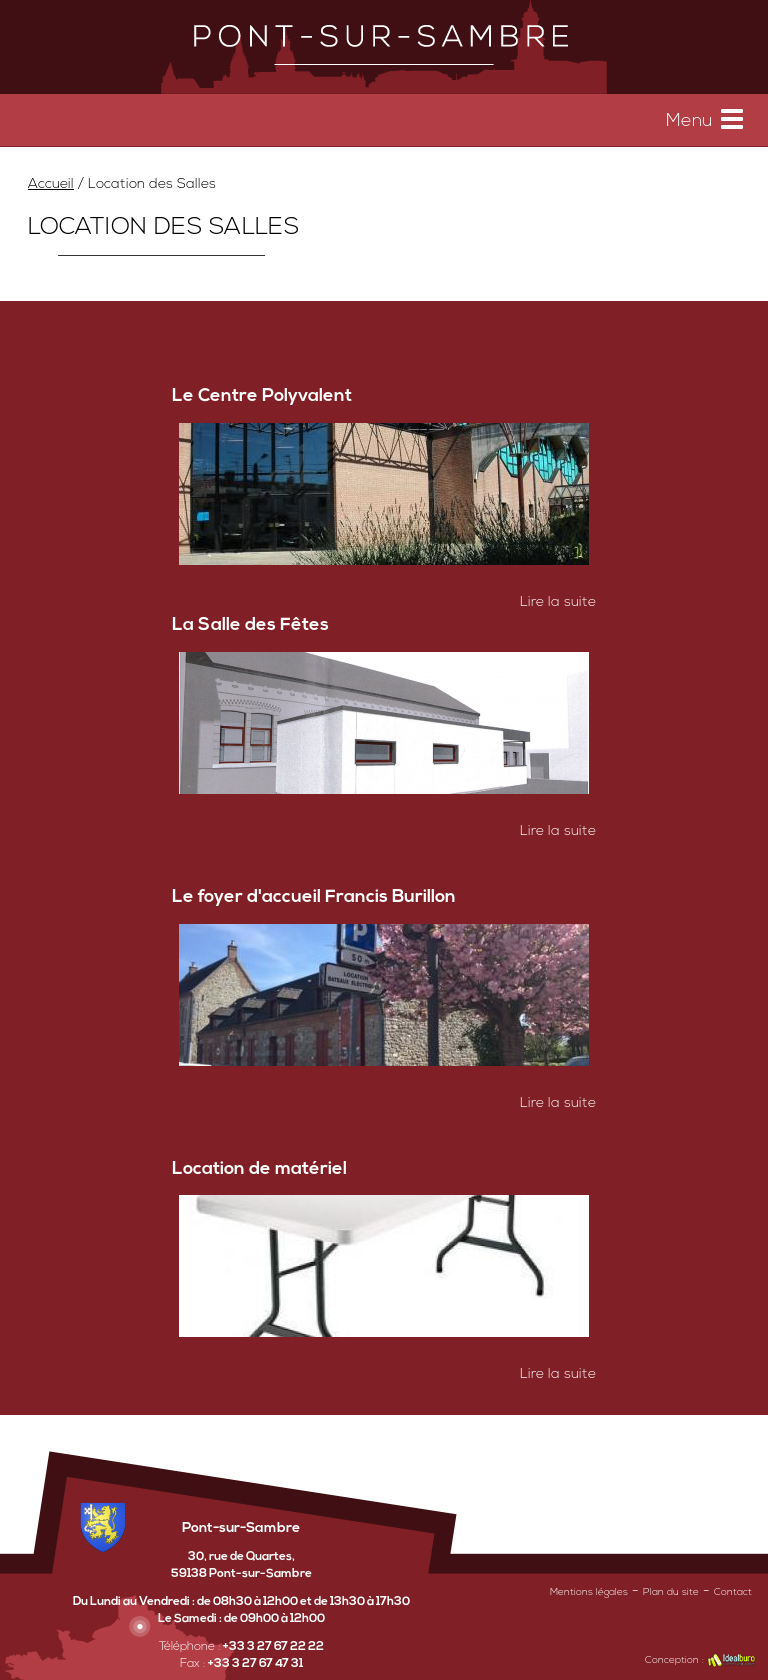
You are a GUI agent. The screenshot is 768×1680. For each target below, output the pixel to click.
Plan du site (671, 1592)
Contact (733, 1592)
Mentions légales (589, 1592)
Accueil (51, 184)
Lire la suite (558, 602)
